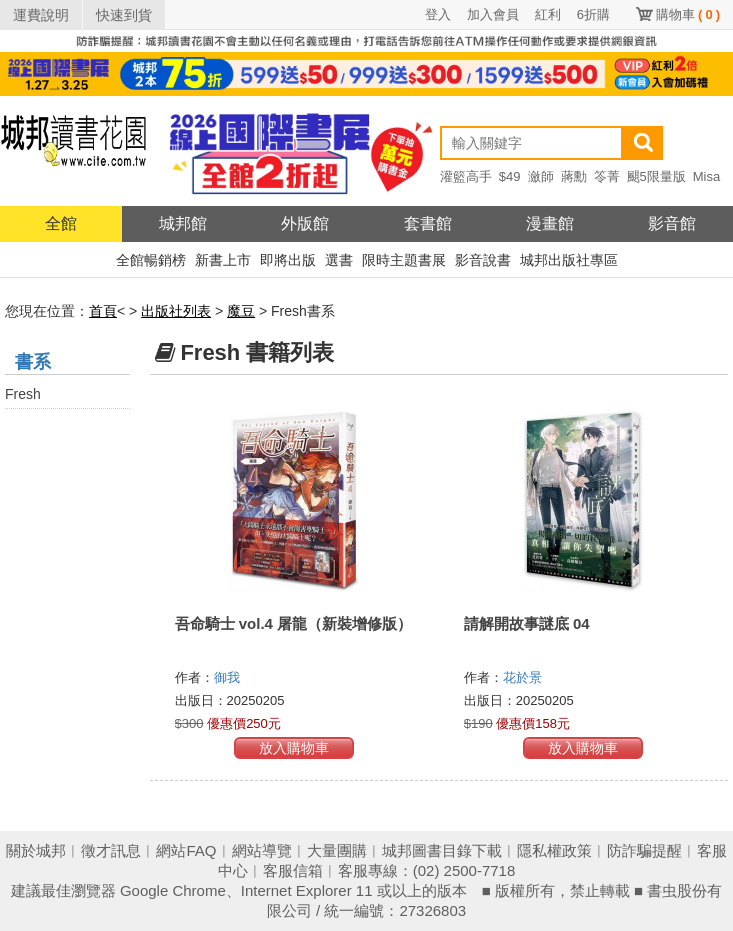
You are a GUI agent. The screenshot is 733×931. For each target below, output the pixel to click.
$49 (510, 176)
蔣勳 (574, 176)
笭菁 (607, 176)
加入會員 (493, 14)
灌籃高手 (466, 176)
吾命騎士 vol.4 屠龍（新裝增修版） (294, 623)
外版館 (305, 223)
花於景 (524, 677)
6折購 (593, 14)
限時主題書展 (404, 260)
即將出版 (288, 260)
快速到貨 (124, 15)
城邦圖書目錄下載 (442, 850)
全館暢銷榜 (151, 260)
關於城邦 (36, 850)
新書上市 (223, 260)
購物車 (688, 14)
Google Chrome (173, 890)
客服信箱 (293, 870)
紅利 (548, 14)
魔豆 (241, 311)
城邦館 (183, 223)
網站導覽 (262, 850)
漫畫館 (550, 223)
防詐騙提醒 (644, 850)
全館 (61, 223)
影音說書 (483, 260)
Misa (706, 176)
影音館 (672, 223)
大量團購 (337, 850)
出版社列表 (176, 311)
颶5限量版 (656, 176)
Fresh (23, 394)
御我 (229, 677)
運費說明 (41, 15)
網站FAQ (186, 850)
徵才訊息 (111, 850)
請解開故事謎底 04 (527, 623)
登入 (438, 14)
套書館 (428, 223)
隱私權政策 (554, 850)
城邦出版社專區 (569, 260)
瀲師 (541, 176)
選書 (339, 260)
